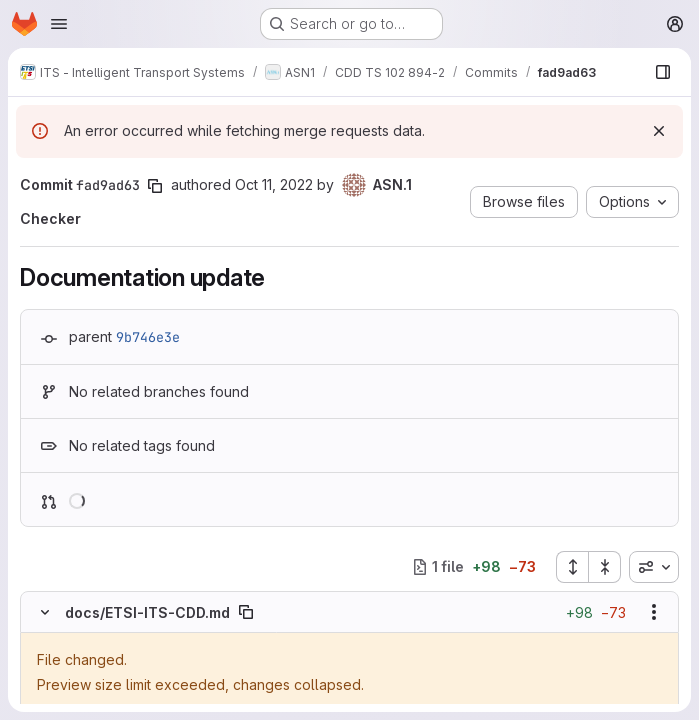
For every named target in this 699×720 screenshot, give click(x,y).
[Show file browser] (663, 72)
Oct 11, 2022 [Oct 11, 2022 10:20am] (274, 184)
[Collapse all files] (605, 567)
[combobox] (654, 567)
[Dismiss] (659, 131)
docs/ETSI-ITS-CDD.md (147, 612)
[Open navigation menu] (59, 24)
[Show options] (654, 612)
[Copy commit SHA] (155, 186)
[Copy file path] (246, 612)
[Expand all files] (572, 567)
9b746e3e (148, 337)
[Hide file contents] (45, 612)
